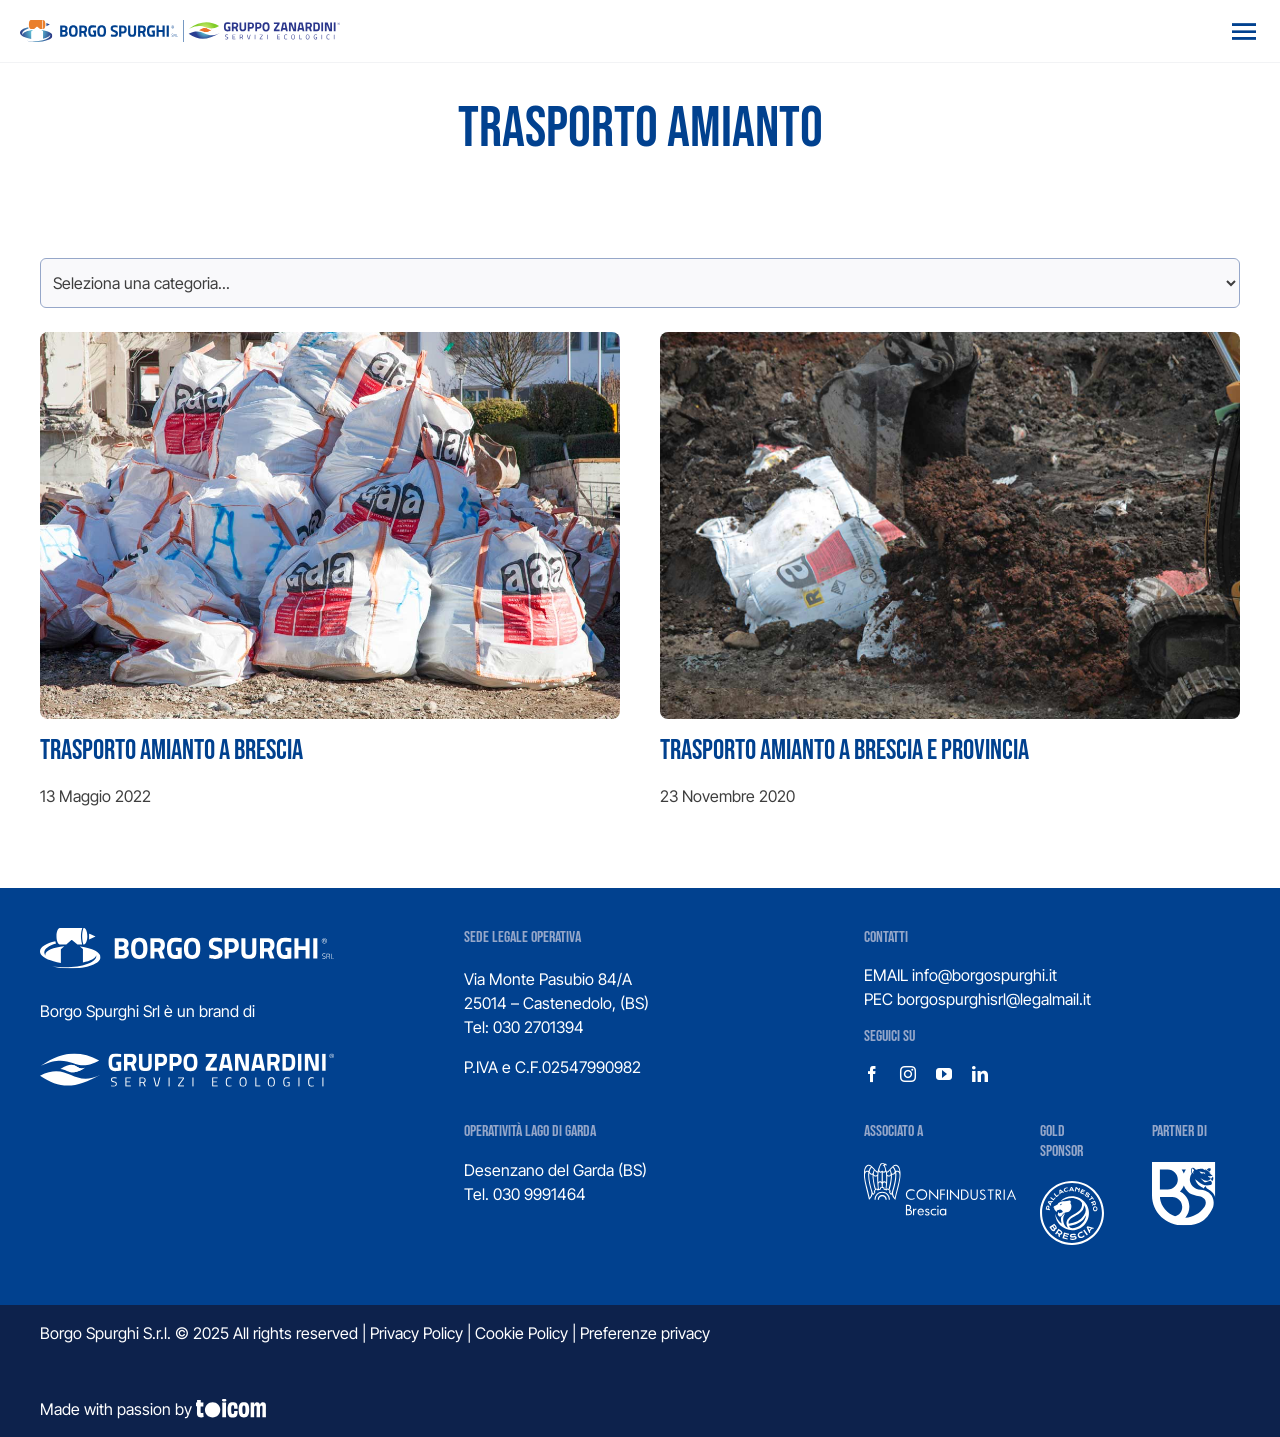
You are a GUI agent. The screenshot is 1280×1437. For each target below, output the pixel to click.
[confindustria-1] (940, 1170)
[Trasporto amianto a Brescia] (330, 580)
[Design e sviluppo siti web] (640, 1409)
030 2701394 (538, 1027)
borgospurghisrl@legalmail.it (994, 999)
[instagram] (908, 1074)
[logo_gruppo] (180, 28)
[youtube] (944, 1074)
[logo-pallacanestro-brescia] (1072, 1189)
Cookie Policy (521, 1333)
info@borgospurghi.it (984, 975)
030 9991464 (539, 1194)
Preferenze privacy (645, 1333)
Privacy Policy (416, 1333)
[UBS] (1184, 1170)
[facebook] (872, 1074)
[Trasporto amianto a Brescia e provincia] (950, 580)
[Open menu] (1244, 31)
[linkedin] (980, 1074)
